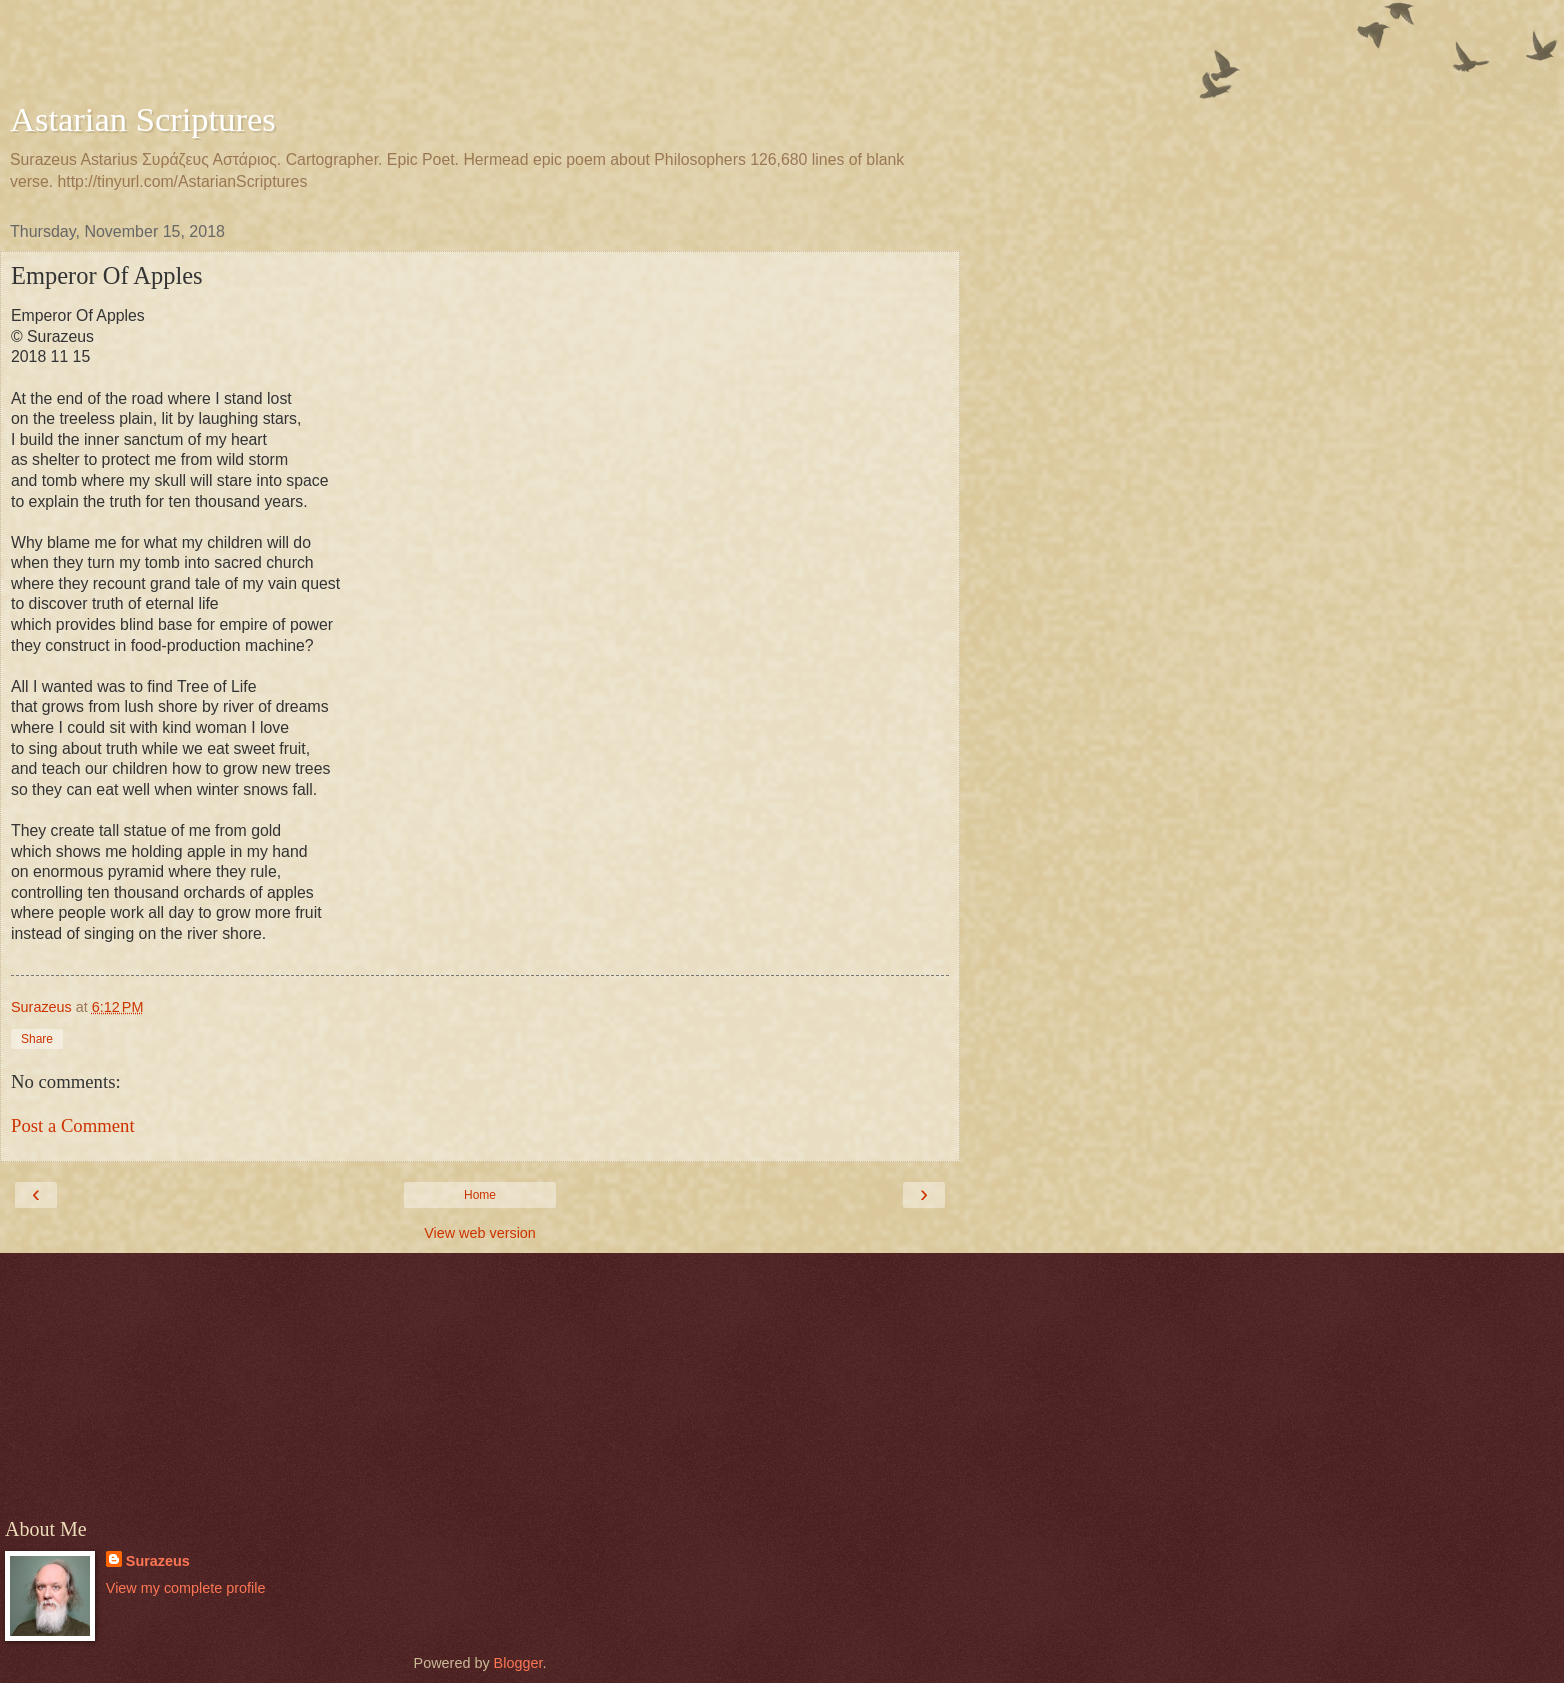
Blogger (518, 1663)
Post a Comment (73, 1125)
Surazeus (158, 1561)
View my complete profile (186, 1588)
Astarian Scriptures (143, 119)
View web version (480, 1233)
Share (37, 1039)
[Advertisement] (480, 55)
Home (480, 1195)
